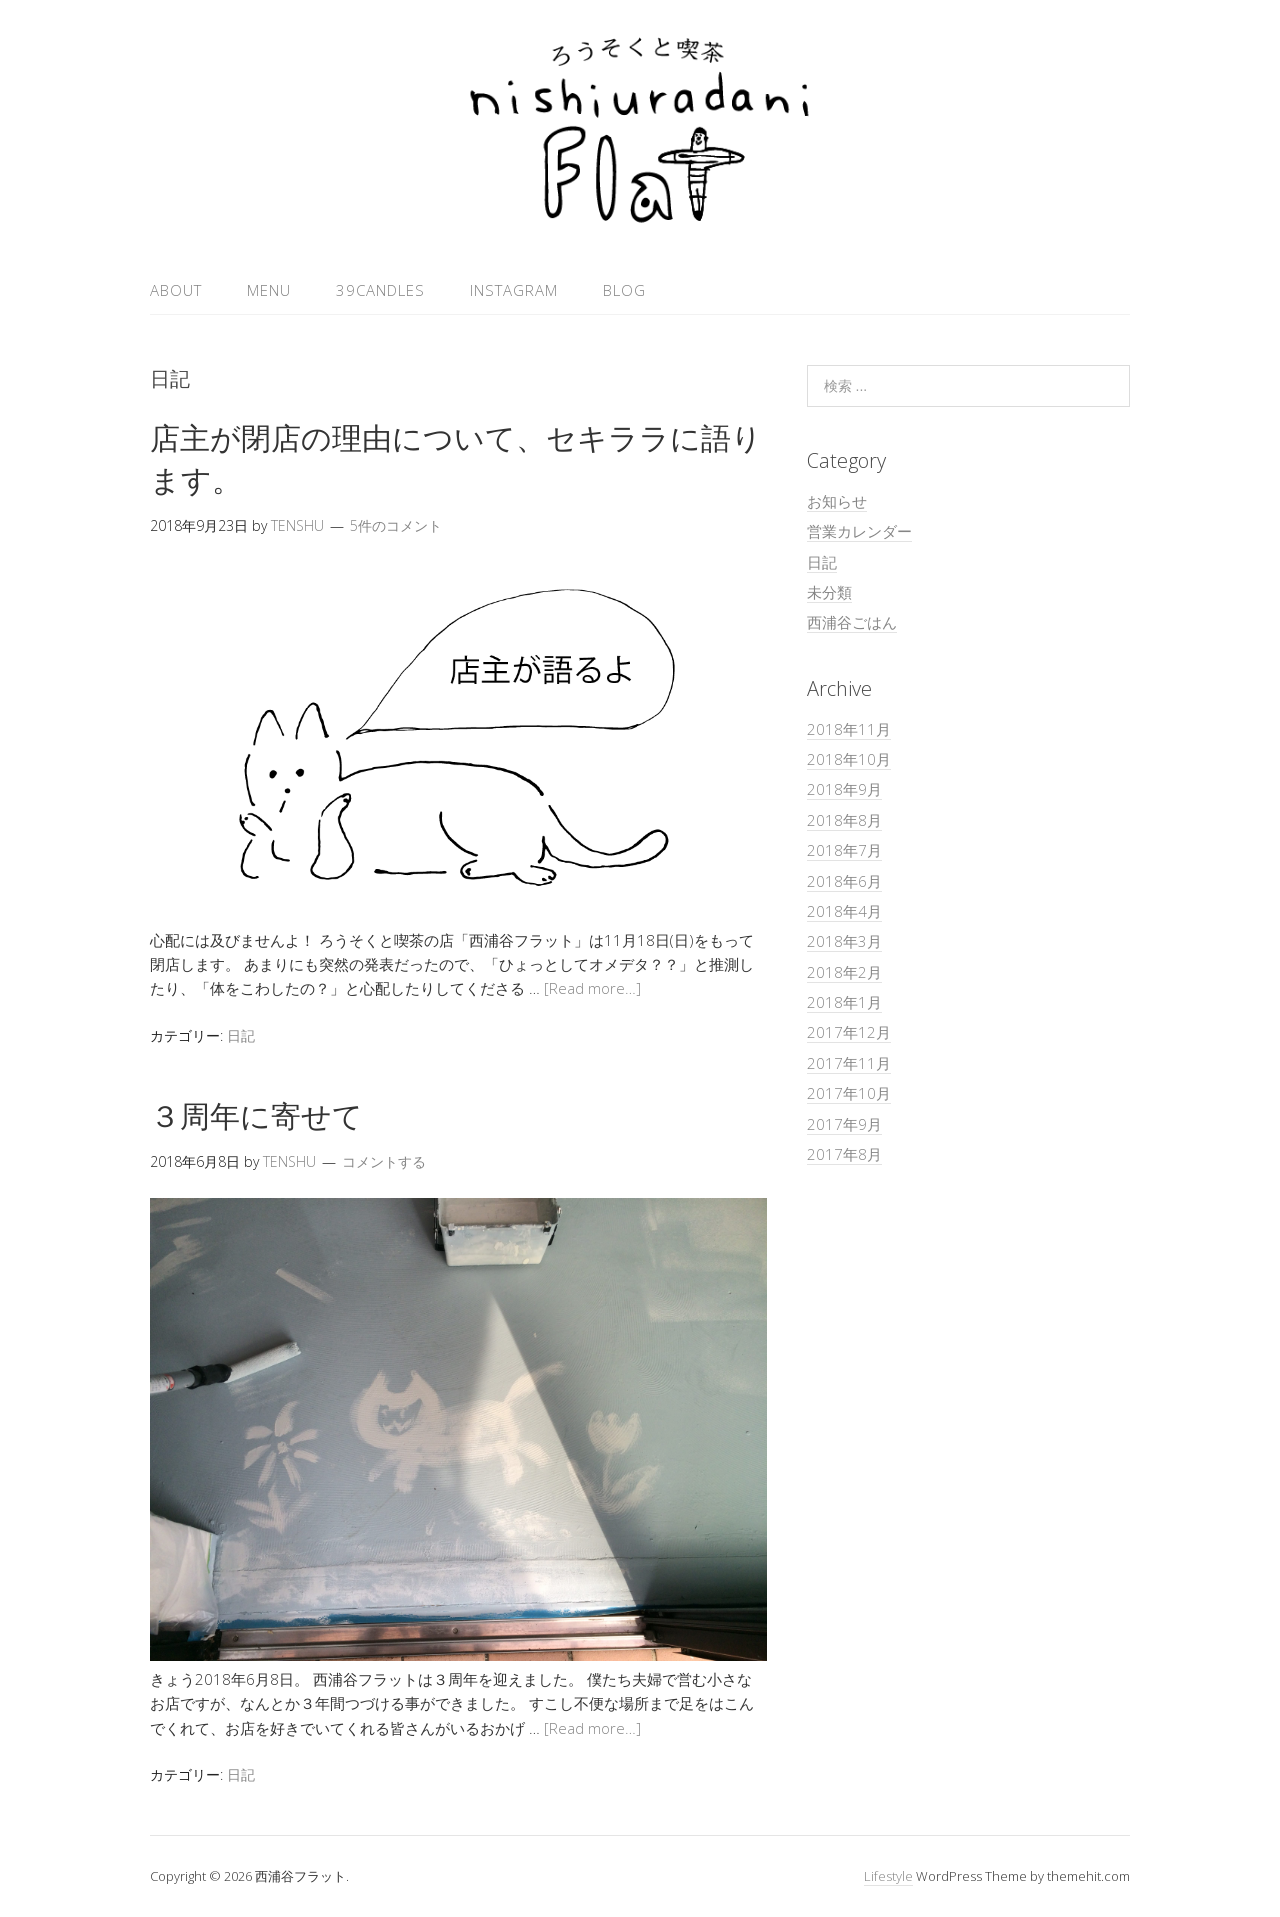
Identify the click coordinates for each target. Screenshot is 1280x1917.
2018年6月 (844, 881)
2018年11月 (849, 729)
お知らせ (837, 501)
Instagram (514, 290)
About (176, 290)
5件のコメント (396, 525)
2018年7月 (844, 850)
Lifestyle (888, 1876)
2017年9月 (844, 1124)
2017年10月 (849, 1093)
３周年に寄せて (256, 1115)
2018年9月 (844, 789)
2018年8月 (844, 820)
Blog (624, 290)
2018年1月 (844, 1002)
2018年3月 (844, 941)
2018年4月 (844, 911)
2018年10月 (849, 759)
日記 (241, 1035)
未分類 (829, 592)
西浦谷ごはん (852, 622)
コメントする (384, 1161)
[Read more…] (592, 988)
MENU (269, 290)
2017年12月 (849, 1032)
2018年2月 (844, 972)
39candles (380, 290)
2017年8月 (844, 1154)
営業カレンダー (859, 531)
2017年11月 (849, 1063)
